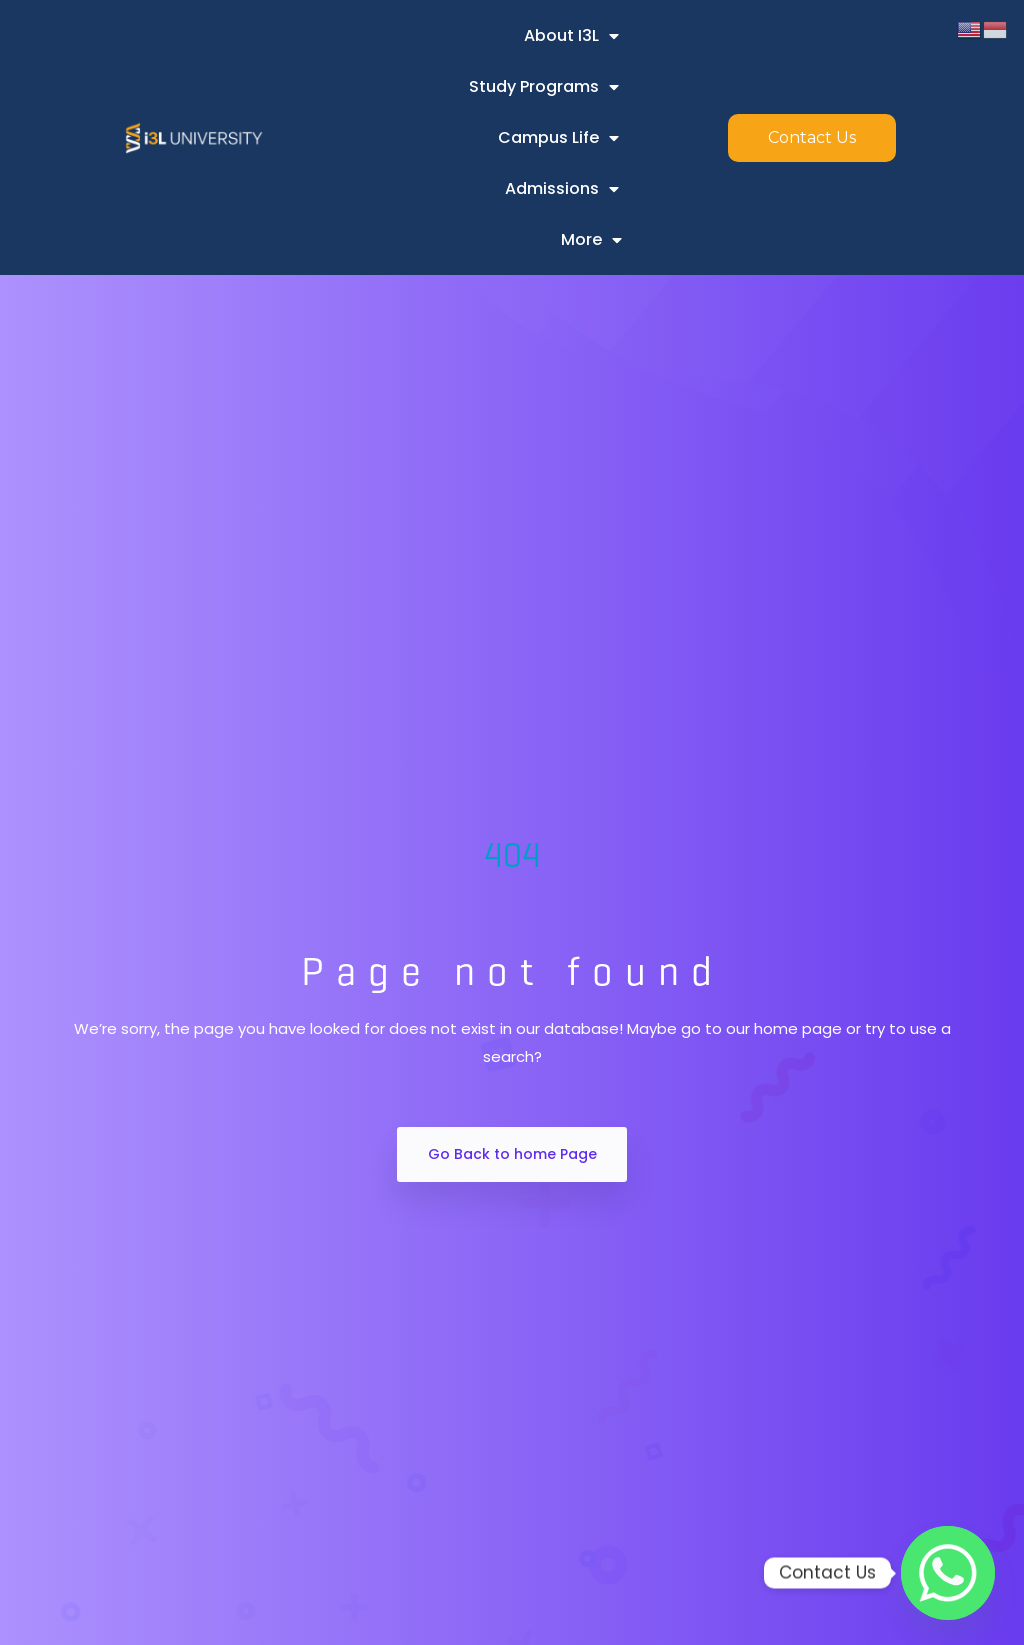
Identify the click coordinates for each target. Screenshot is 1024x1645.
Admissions (562, 189)
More (591, 240)
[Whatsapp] (948, 1573)
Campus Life (558, 138)
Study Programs (544, 87)
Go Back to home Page (512, 1154)
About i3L (571, 36)
